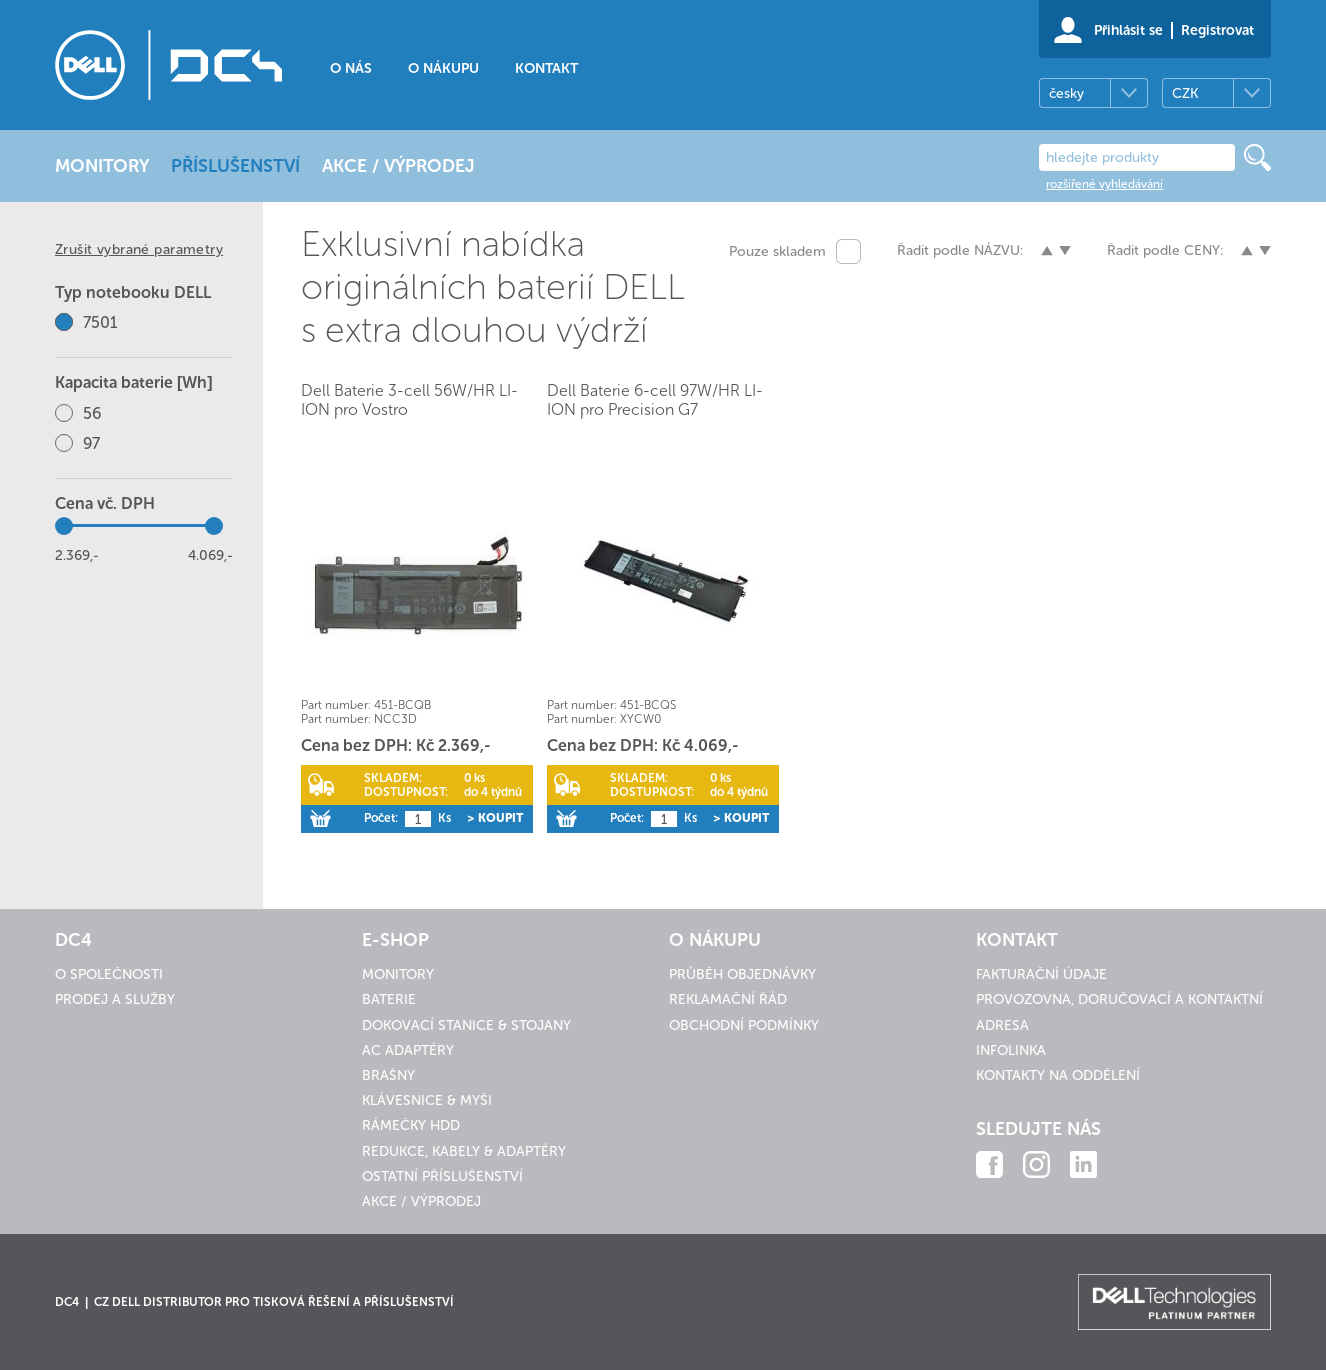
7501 (100, 322)
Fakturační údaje (1041, 974)
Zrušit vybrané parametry (139, 249)
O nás (351, 68)
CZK (1185, 93)
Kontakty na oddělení (1058, 1075)
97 (91, 443)
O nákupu (443, 68)
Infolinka (1011, 1050)
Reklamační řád (728, 999)
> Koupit (495, 818)
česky (1066, 93)
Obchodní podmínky (744, 1025)
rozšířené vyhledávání (1104, 184)
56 (92, 413)
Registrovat (1217, 30)
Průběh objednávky (742, 974)
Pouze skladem (777, 251)
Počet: (381, 818)
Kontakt (546, 68)
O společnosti (109, 974)
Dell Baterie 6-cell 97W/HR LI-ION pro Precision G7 (655, 400)
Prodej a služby (115, 999)
